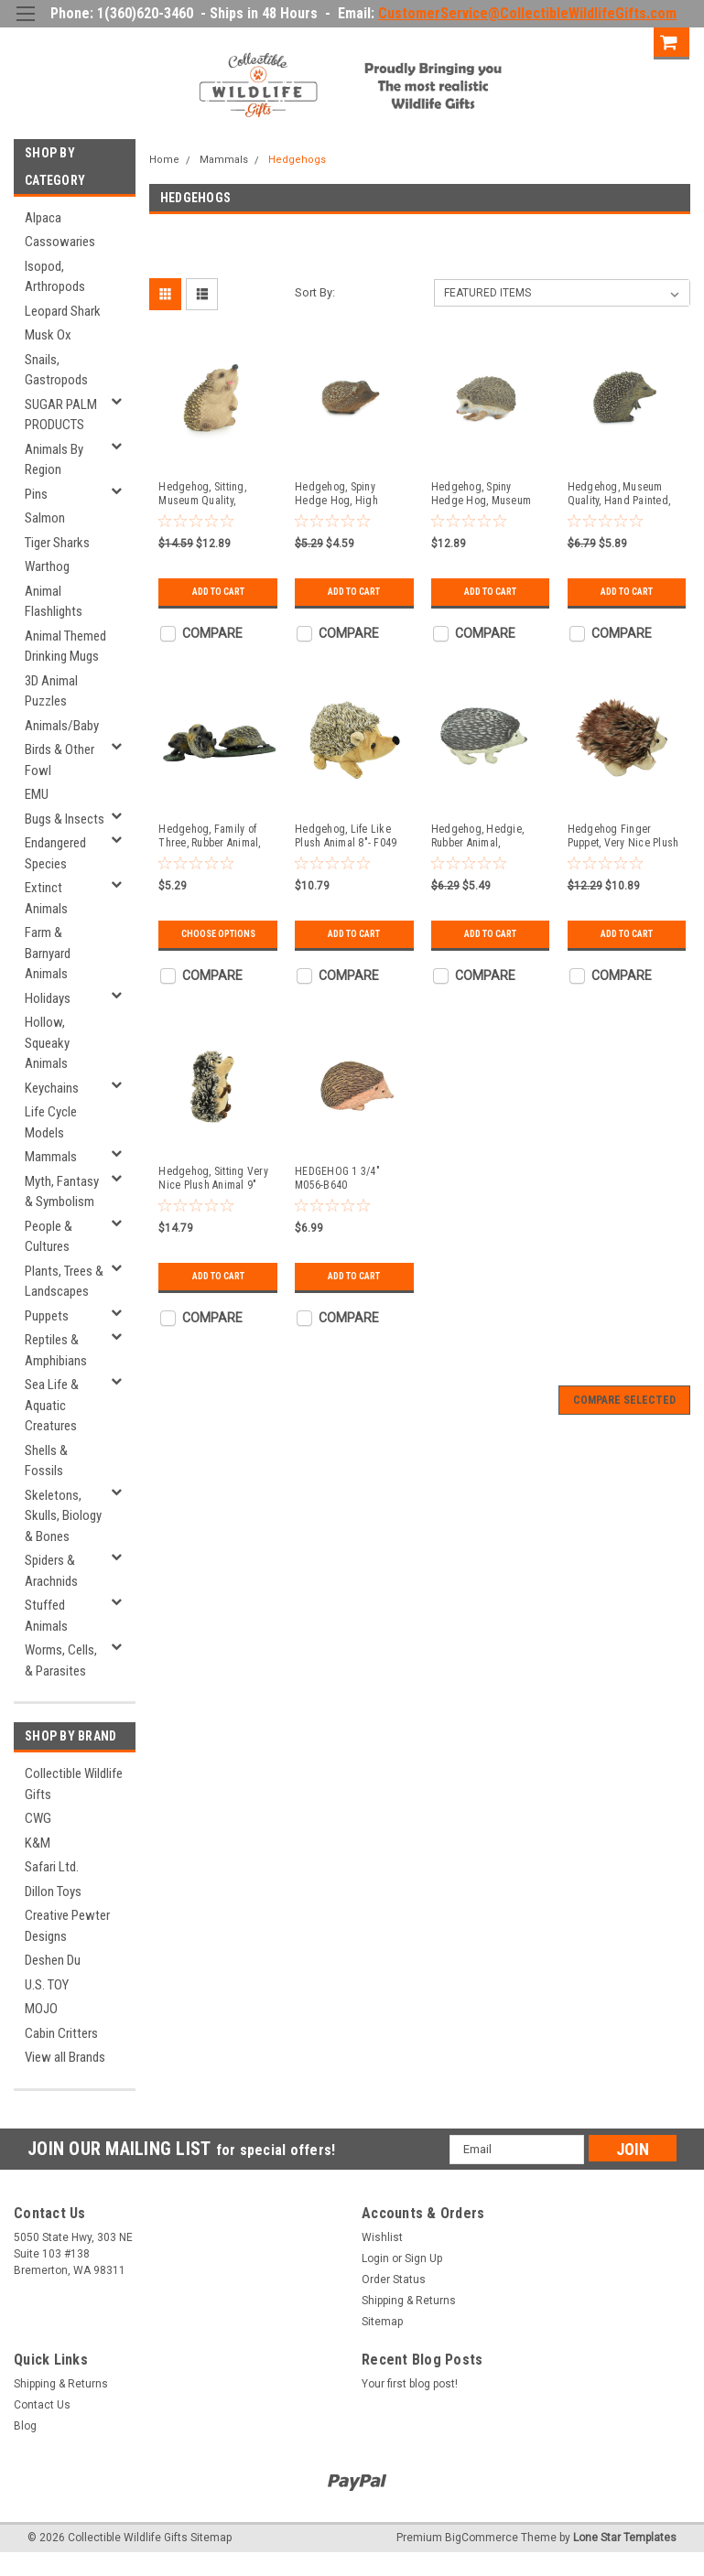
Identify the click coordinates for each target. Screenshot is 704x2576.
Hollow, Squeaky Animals (47, 1043)
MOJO (41, 2008)
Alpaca (43, 218)
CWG (38, 1818)
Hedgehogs (297, 160)
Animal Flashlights (53, 601)
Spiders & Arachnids (51, 1571)
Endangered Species (55, 853)
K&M (37, 1843)
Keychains (52, 1088)
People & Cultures (48, 1237)
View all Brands (65, 2057)
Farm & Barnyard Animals (47, 953)
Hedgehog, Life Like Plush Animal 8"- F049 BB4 (345, 836)
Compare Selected (624, 1400)
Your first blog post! (410, 2383)
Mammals (51, 1156)
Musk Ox (48, 335)
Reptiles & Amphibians (56, 1350)
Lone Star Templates (625, 2537)
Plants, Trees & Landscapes (64, 1281)
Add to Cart (218, 592)
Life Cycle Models (51, 1122)
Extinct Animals (46, 898)
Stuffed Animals (46, 1615)
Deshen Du (53, 1960)
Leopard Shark (63, 311)
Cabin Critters (61, 2033)
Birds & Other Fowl (59, 760)
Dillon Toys (53, 1891)
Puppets (47, 1316)
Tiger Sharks (57, 542)
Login (557, 40)
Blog (25, 2426)
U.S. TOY (47, 1985)
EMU (37, 794)
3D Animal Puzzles (51, 691)
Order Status (394, 2279)
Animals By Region (54, 460)
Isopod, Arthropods (55, 277)
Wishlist (382, 2237)
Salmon (45, 518)
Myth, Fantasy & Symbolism (62, 1192)
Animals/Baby (62, 725)
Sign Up (621, 40)
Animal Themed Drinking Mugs (65, 646)
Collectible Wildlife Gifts (74, 1784)
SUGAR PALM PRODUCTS (61, 415)
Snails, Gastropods (56, 370)
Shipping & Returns (409, 2300)
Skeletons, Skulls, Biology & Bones (63, 1516)
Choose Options (218, 934)
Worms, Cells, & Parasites (61, 1660)
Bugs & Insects (64, 819)
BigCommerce (481, 2537)
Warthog (47, 566)
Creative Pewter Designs (67, 1926)
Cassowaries (60, 241)
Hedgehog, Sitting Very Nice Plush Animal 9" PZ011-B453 (213, 1178)
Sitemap (382, 2321)
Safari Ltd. (52, 1867)
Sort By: (315, 292)
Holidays (47, 998)
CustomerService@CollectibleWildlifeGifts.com (527, 13)
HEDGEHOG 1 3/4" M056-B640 (337, 1178)
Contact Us (42, 2404)
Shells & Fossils (46, 1461)
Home (164, 160)
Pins (36, 494)
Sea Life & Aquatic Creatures (52, 1405)
